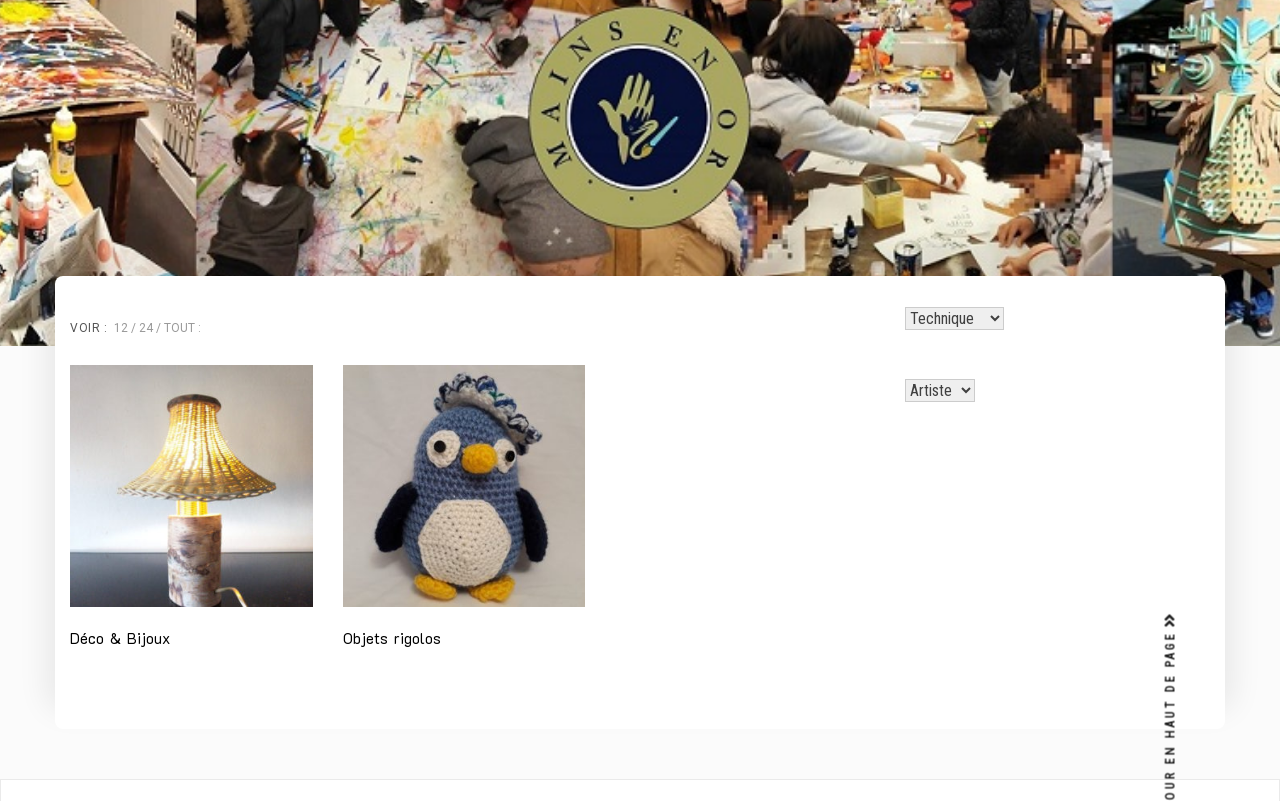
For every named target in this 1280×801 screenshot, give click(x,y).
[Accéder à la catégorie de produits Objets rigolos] (464, 510)
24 (146, 328)
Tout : (182, 328)
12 (121, 328)
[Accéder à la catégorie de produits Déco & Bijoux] (191, 510)
